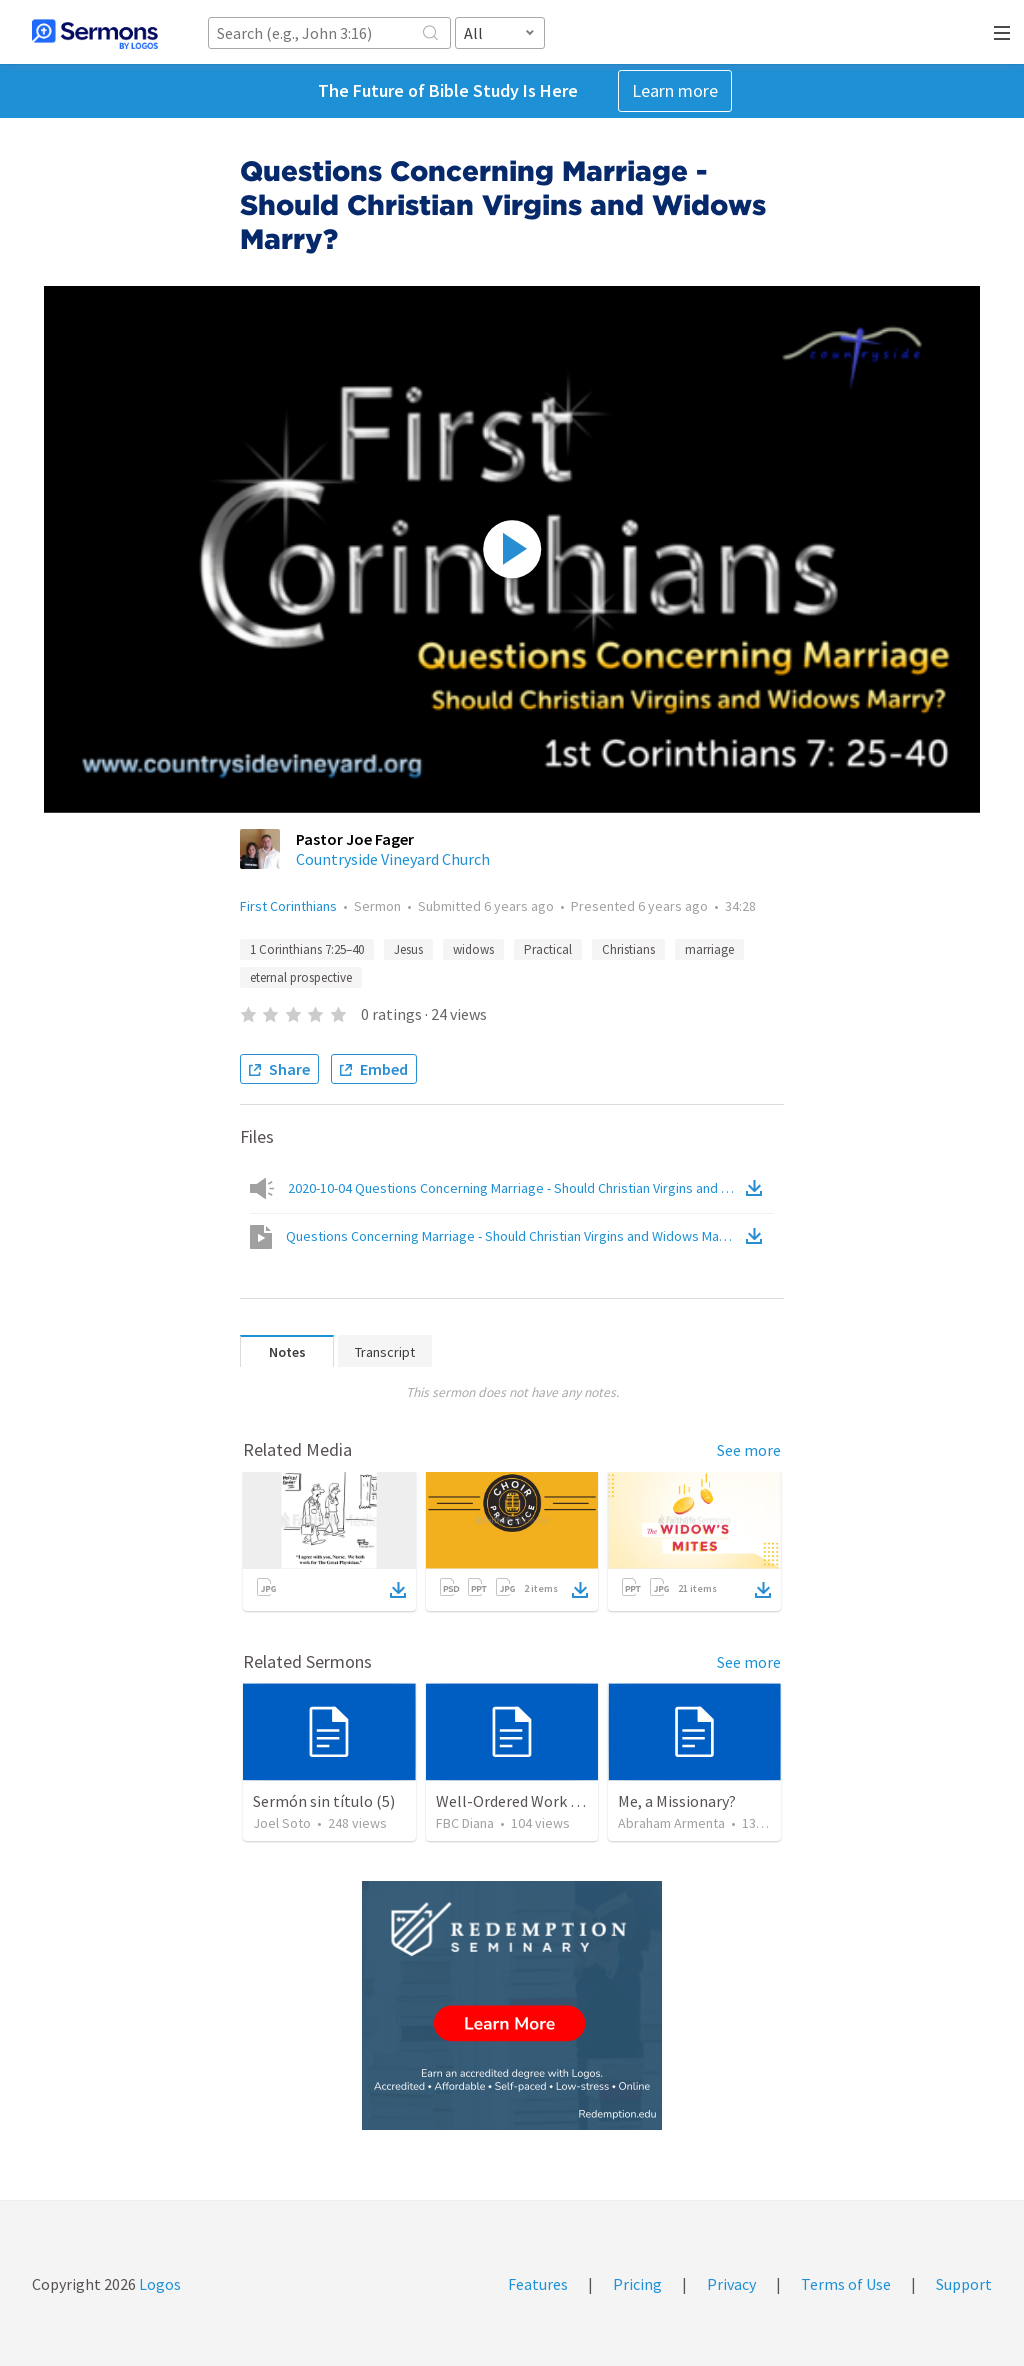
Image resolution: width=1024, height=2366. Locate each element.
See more (749, 1450)
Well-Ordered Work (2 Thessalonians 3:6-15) (586, 1801)
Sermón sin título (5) (324, 1801)
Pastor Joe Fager (355, 839)
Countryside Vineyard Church (393, 859)
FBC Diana (465, 1823)
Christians (628, 949)
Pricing (637, 2284)
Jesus (408, 949)
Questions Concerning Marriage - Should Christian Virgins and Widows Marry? (514, 1236)
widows (473, 949)
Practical (548, 949)
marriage (709, 949)
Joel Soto (282, 1823)
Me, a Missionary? (677, 1801)
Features (538, 2284)
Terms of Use (846, 2284)
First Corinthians (288, 906)
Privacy (731, 2284)
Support (964, 2284)
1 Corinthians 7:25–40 (307, 949)
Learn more (675, 90)
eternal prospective (301, 977)
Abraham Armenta (671, 1823)
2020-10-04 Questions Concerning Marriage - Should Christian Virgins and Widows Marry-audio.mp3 (515, 1188)
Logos (158, 2284)
